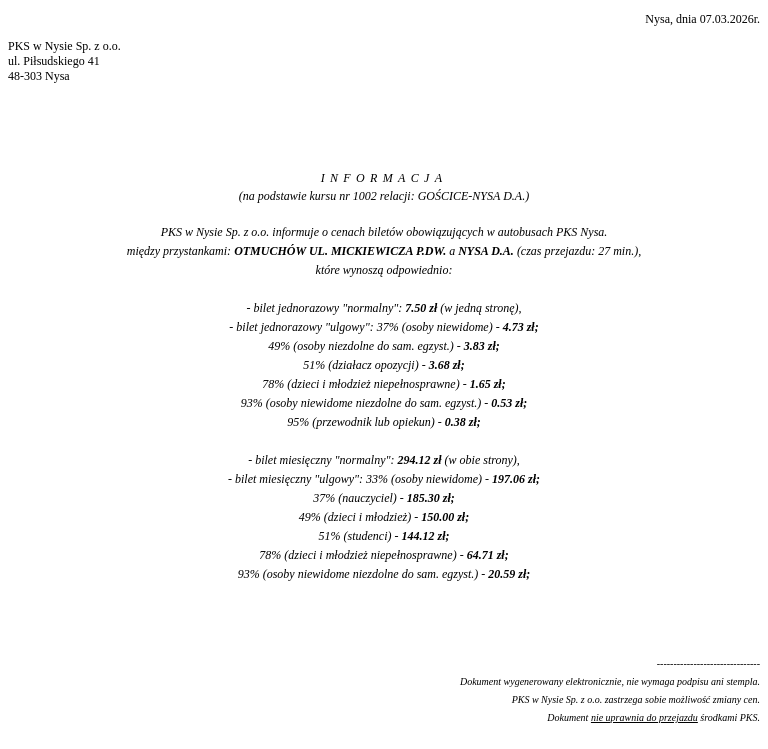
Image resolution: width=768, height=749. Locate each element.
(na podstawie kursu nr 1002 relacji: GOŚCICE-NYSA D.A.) (384, 196)
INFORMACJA (384, 178)
